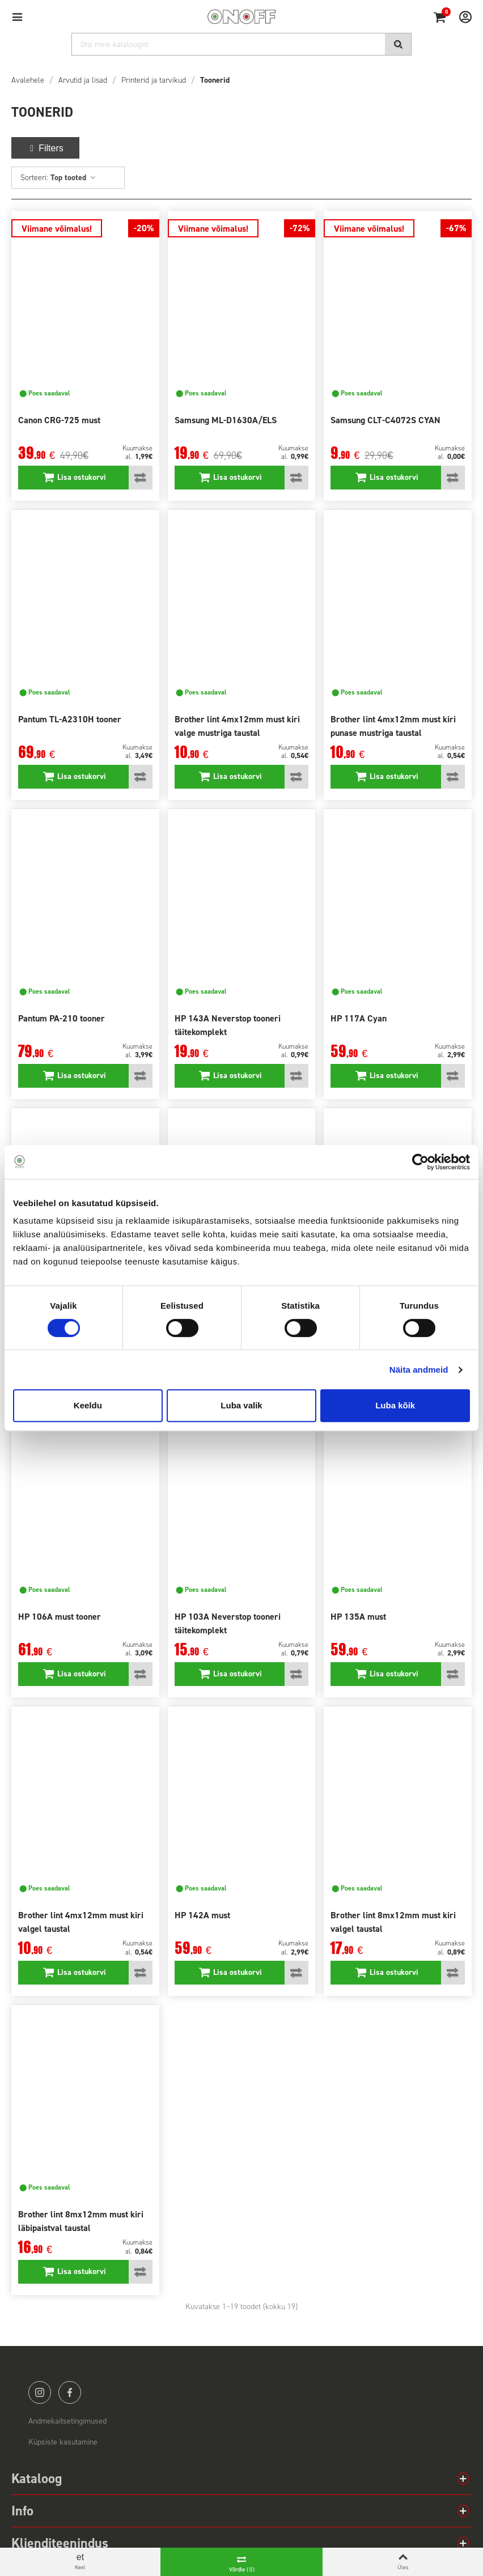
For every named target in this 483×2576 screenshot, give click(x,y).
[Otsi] (241, 44)
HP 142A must (202, 1915)
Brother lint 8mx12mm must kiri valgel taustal (393, 1922)
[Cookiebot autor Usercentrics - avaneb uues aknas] (420, 1161)
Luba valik (241, 1405)
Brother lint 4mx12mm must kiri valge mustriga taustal (237, 726)
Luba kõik (395, 1405)
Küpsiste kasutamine (63, 2442)
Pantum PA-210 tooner (61, 1018)
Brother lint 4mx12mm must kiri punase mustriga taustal (393, 726)
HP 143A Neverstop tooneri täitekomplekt (228, 1025)
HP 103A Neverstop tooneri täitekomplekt (228, 1623)
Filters (45, 148)
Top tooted (73, 177)
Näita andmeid (418, 1369)
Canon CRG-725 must (59, 420)
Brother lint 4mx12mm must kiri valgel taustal (80, 1922)
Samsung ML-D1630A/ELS (226, 420)
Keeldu (88, 1405)
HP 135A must (358, 1617)
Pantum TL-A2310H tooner (69, 719)
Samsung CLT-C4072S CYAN (385, 420)
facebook (69, 2392)
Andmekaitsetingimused (67, 2421)
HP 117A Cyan (359, 1018)
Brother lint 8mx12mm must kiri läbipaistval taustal (80, 2221)
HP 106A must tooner (59, 1617)
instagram (39, 2392)
